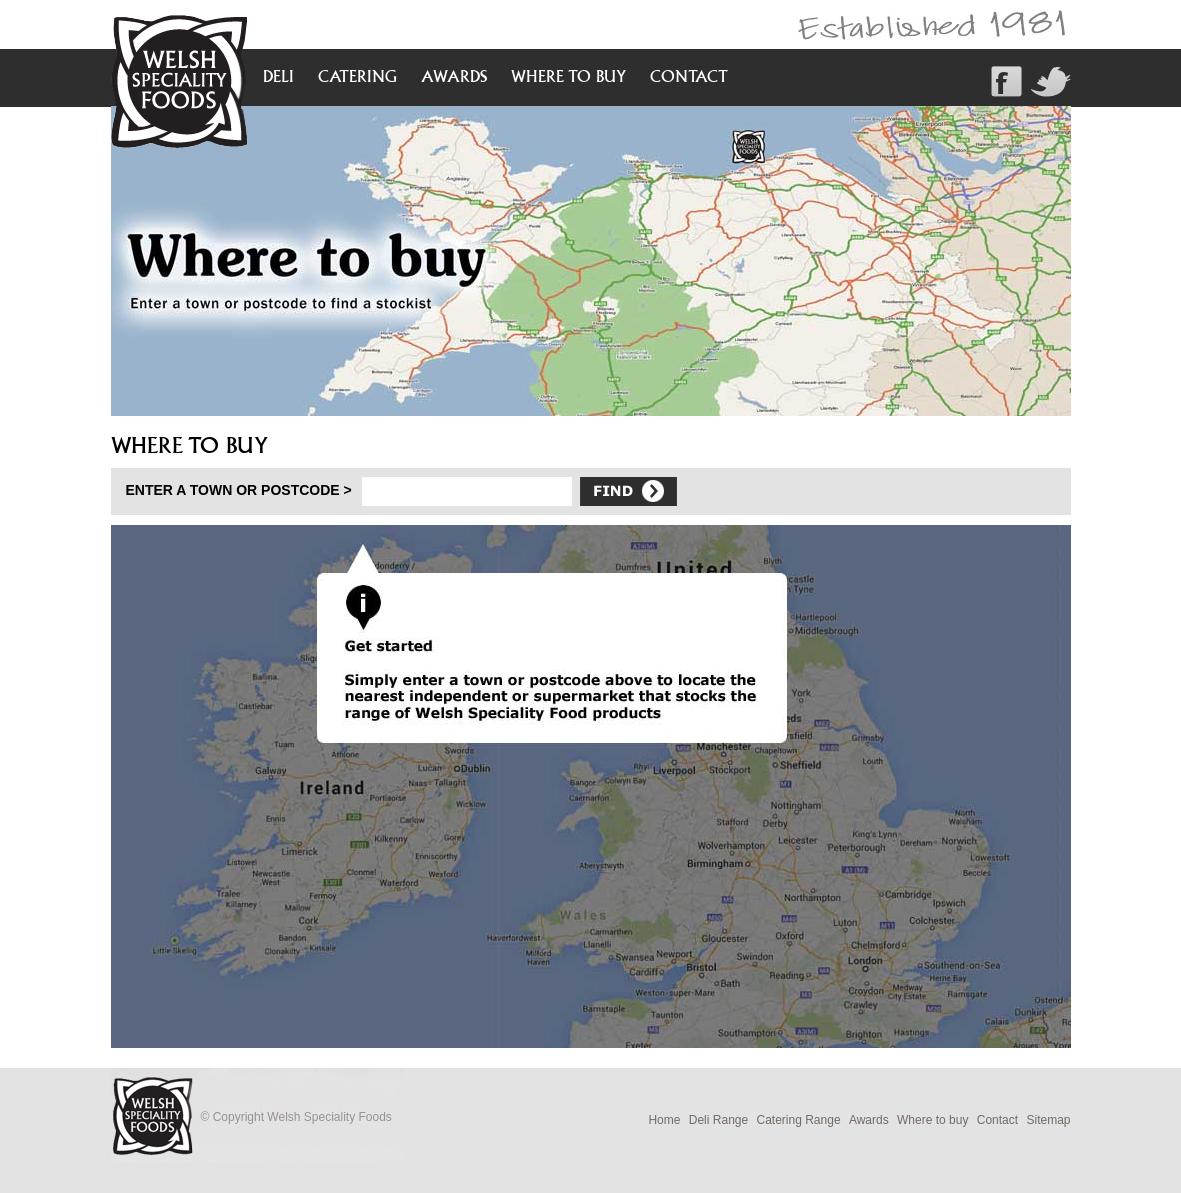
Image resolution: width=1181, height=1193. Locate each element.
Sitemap (1048, 1120)
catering (357, 76)
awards (454, 76)
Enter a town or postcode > (239, 490)
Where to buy (932, 1120)
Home (664, 1120)
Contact (997, 1120)
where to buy (568, 76)
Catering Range (799, 1120)
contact (689, 76)
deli (278, 76)
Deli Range (718, 1120)
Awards (869, 1120)
